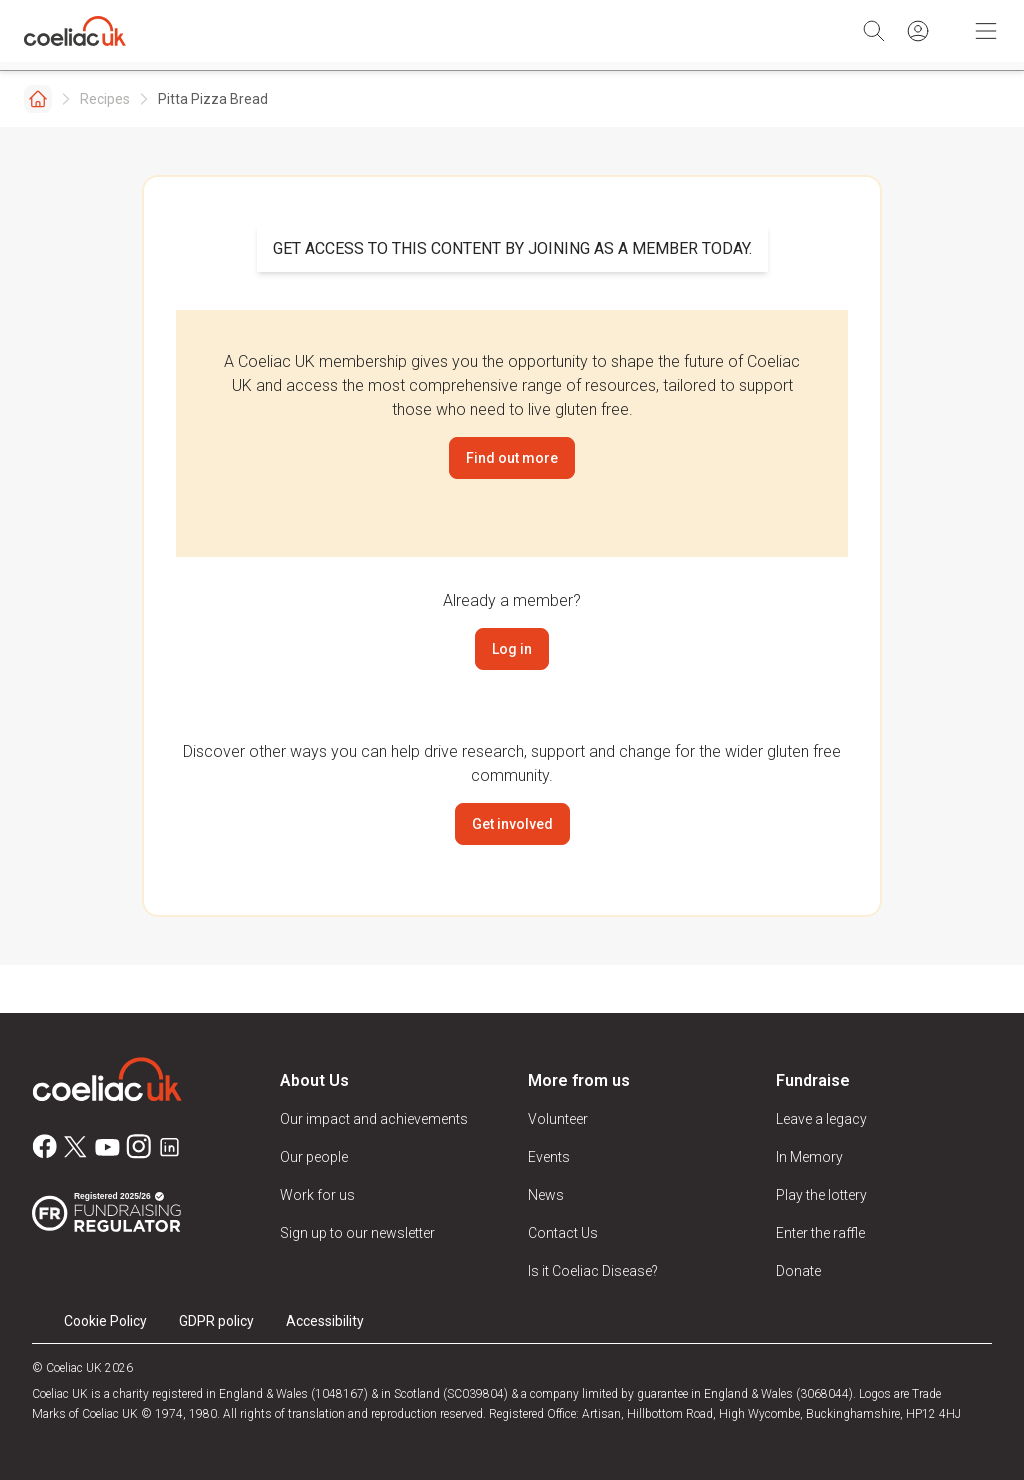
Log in (512, 649)
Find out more (512, 458)
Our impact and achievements (374, 1119)
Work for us (317, 1195)
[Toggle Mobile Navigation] (986, 31)
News (546, 1195)
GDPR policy (216, 1321)
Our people (314, 1157)
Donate (798, 1271)
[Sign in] (918, 31)
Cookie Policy (105, 1321)
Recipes (105, 99)
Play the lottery (821, 1195)
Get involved (512, 824)
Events (549, 1157)
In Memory (809, 1157)
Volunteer (558, 1119)
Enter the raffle (820, 1233)
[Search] (874, 31)
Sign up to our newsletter (357, 1233)
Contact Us (563, 1233)
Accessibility (325, 1321)
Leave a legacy (821, 1119)
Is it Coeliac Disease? (593, 1271)
